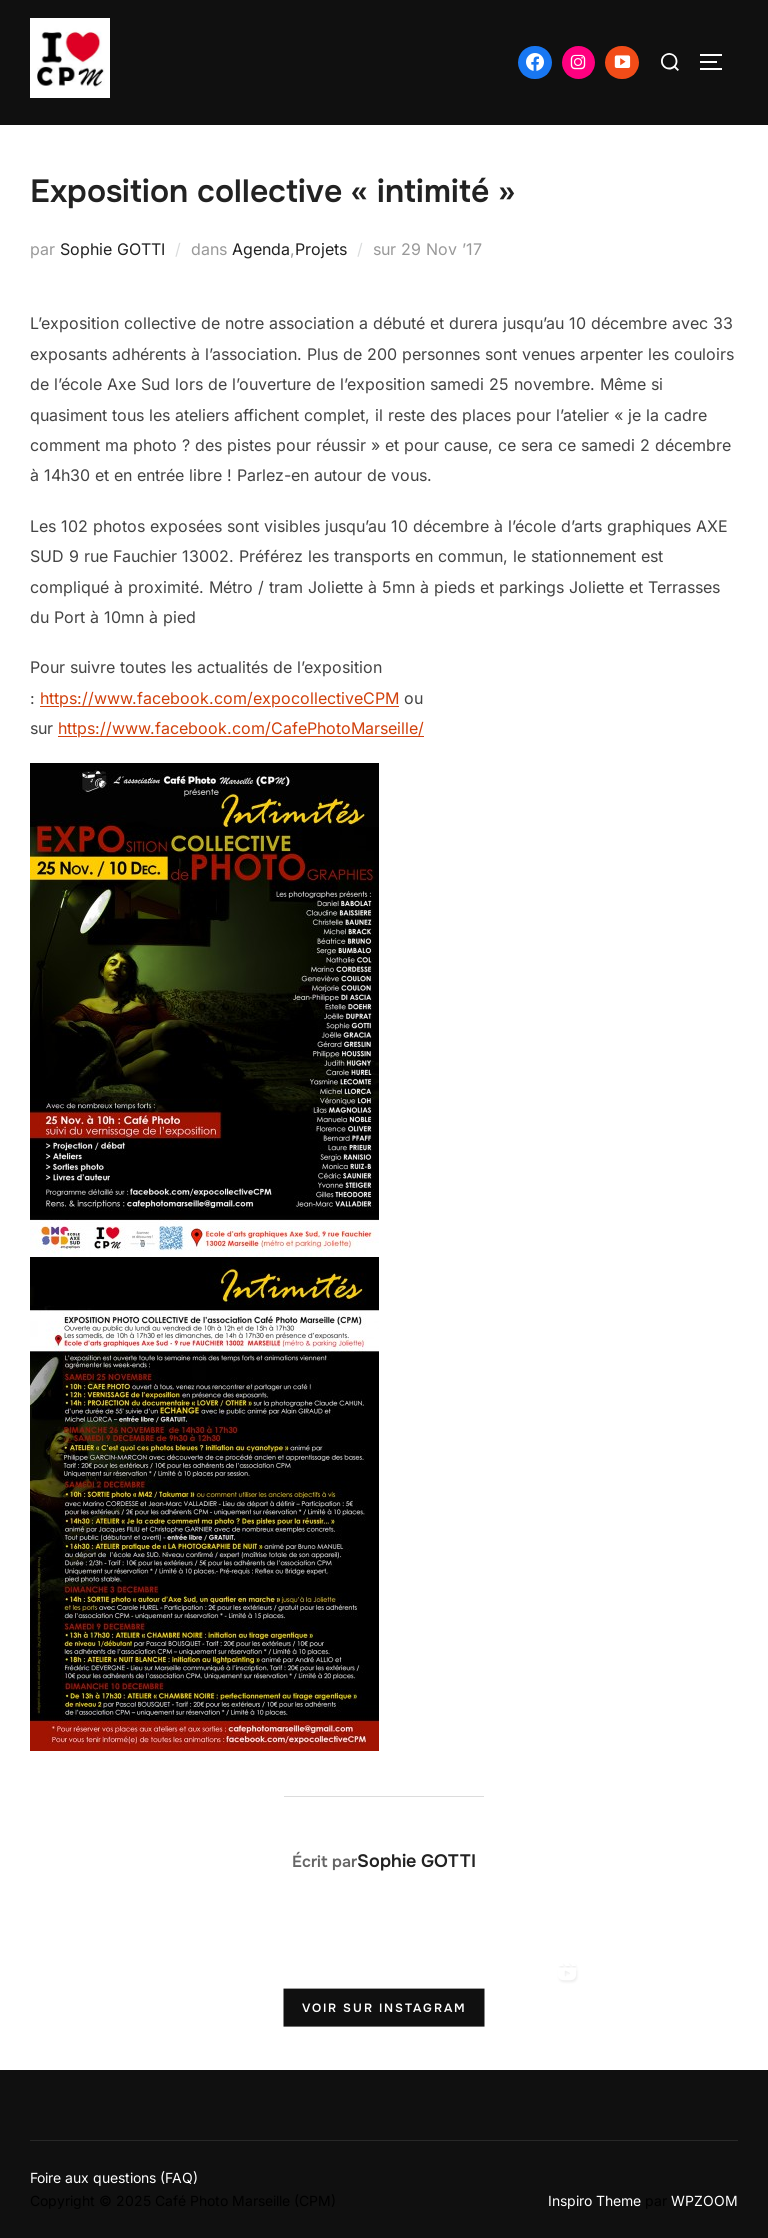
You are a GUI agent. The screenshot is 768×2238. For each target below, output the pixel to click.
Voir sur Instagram (384, 2008)
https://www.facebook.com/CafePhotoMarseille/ (241, 728)
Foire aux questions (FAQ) (114, 2177)
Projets (321, 249)
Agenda (261, 249)
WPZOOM (704, 2200)
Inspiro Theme (594, 2200)
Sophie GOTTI (112, 249)
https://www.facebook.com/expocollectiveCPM (219, 698)
